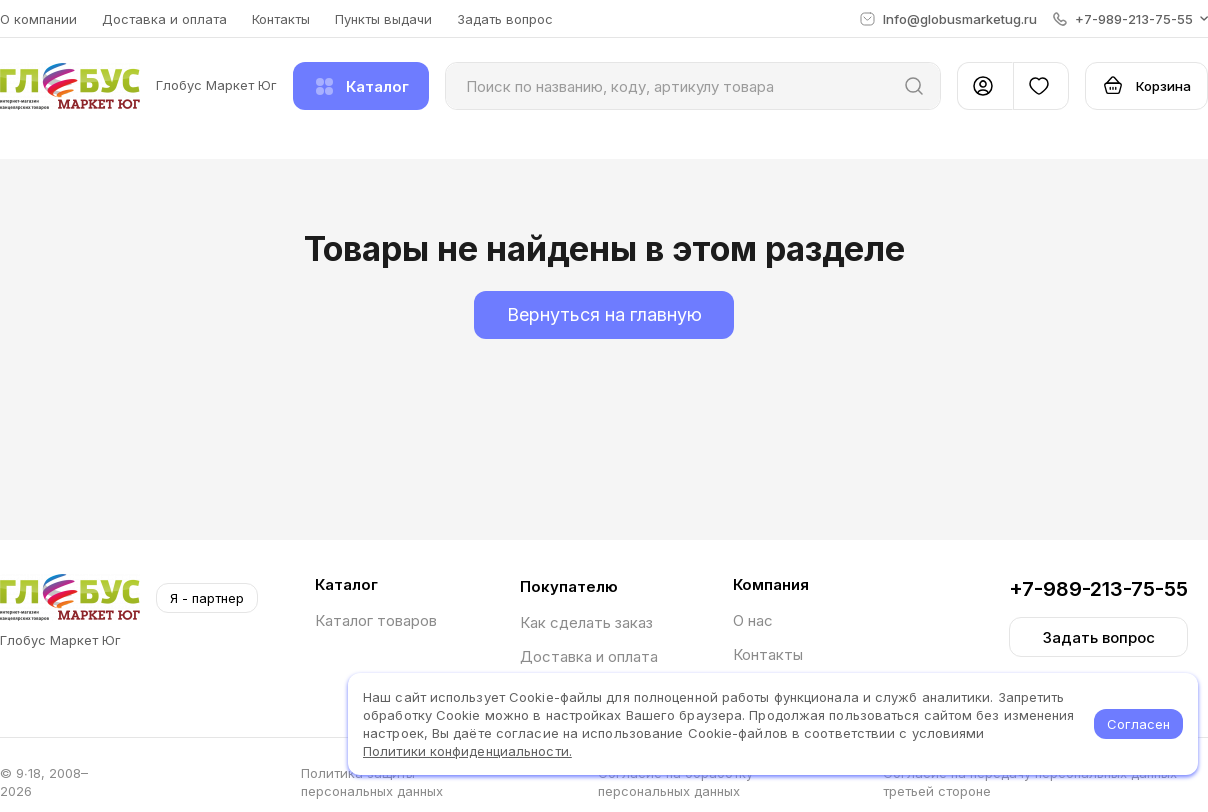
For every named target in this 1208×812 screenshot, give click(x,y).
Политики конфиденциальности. (467, 751)
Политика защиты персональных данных (372, 782)
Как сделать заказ (586, 622)
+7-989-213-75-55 (1098, 589)
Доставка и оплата (164, 19)
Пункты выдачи (383, 19)
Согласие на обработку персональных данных (675, 782)
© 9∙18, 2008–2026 (44, 782)
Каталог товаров (376, 620)
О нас (753, 620)
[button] (1130, 19)
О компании (38, 19)
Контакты (281, 19)
